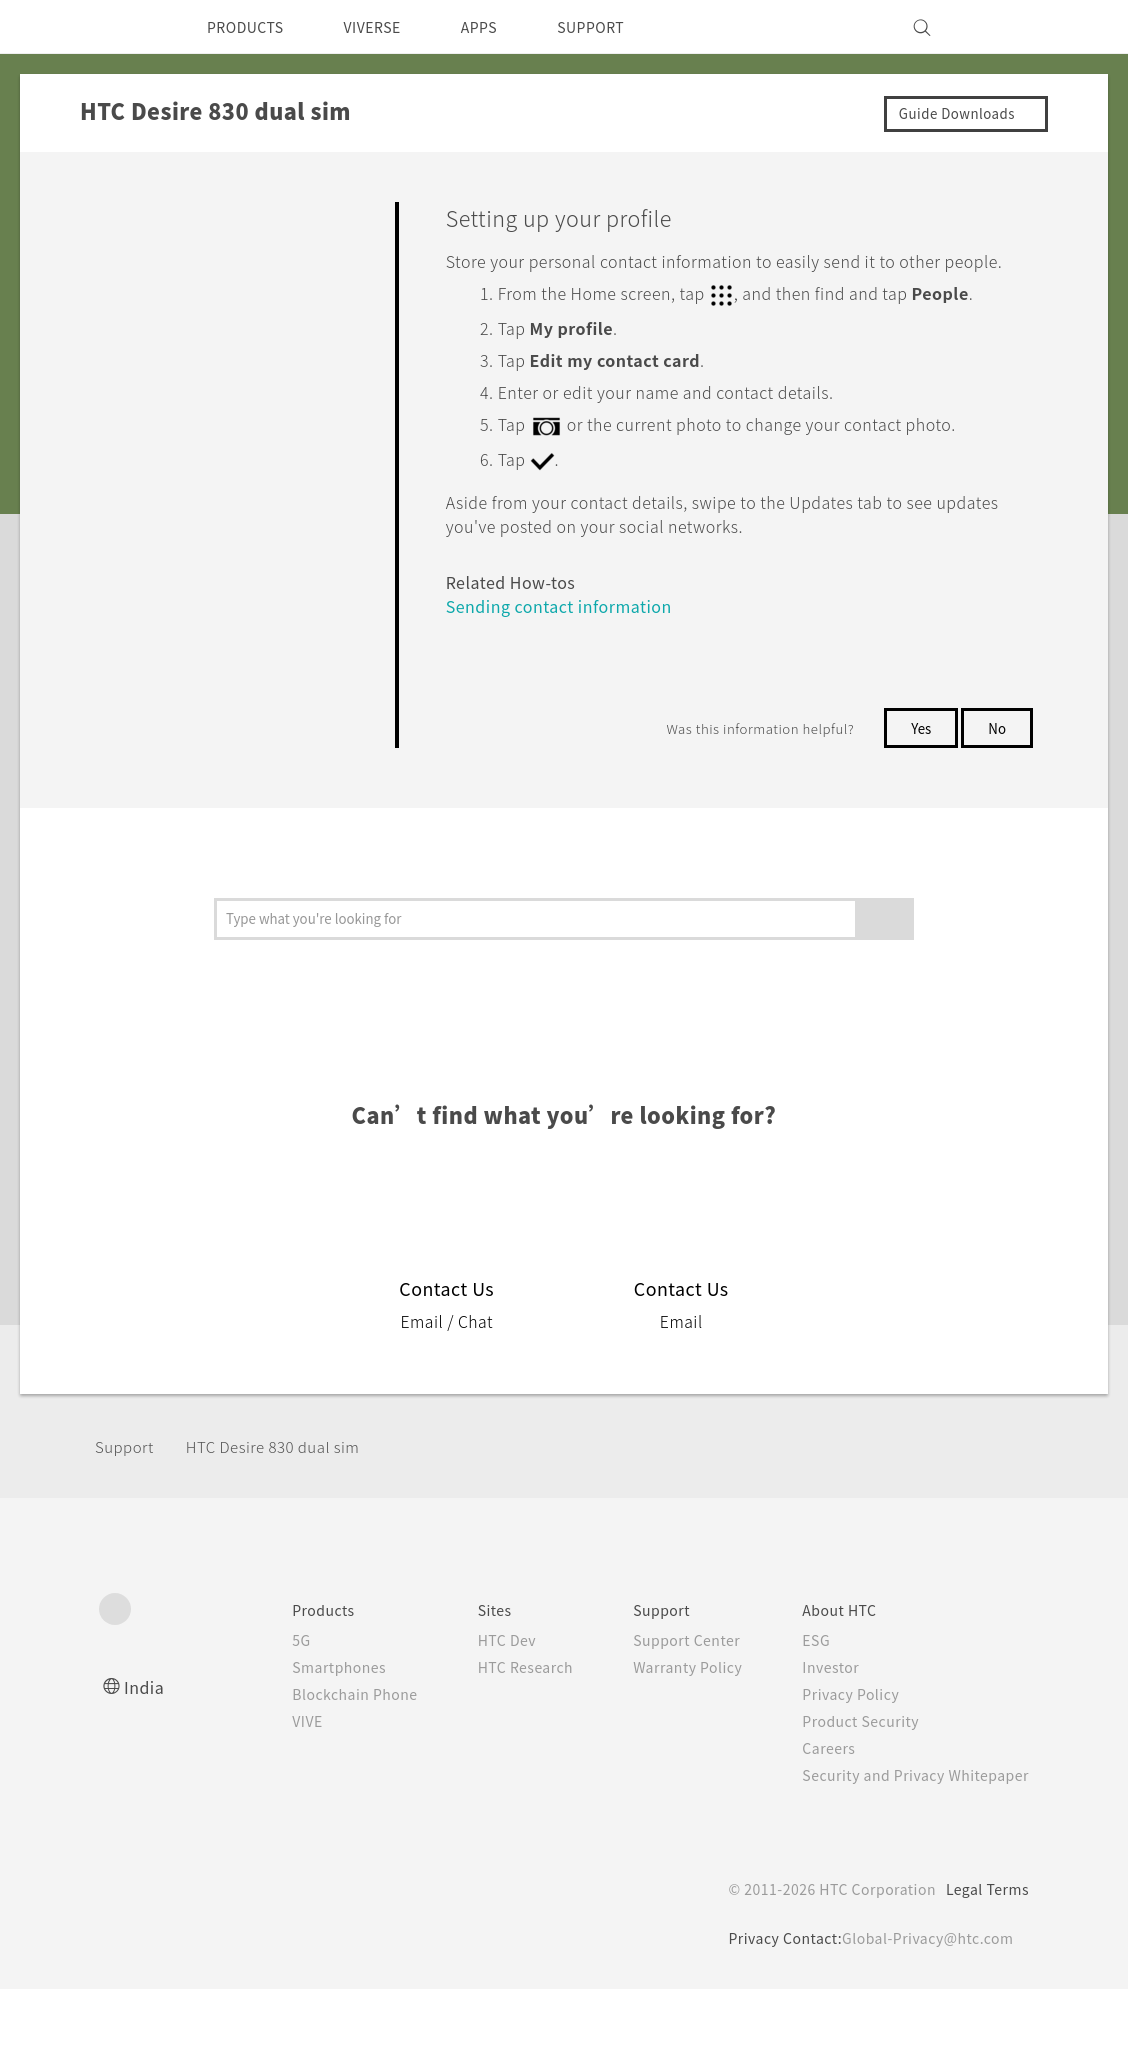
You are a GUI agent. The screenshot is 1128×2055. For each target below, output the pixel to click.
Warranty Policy (666, 1733)
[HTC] (123, 27)
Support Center (665, 1706)
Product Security (848, 1787)
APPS (505, 27)
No (996, 794)
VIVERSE (389, 27)
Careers (813, 1814)
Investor (816, 1733)
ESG (801, 1706)
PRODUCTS (251, 27)
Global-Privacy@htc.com (923, 2004)
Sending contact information (568, 672)
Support (127, 1513)
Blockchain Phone (314, 1760)
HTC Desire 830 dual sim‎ (287, 1513)
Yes (917, 794)
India (145, 1752)
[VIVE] (1002, 27)
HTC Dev (475, 1706)
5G (256, 1706)
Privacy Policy (837, 1760)
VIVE (265, 1787)
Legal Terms (984, 1955)
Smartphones (297, 1733)
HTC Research (495, 1733)
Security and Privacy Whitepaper (907, 1841)
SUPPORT (625, 27)
